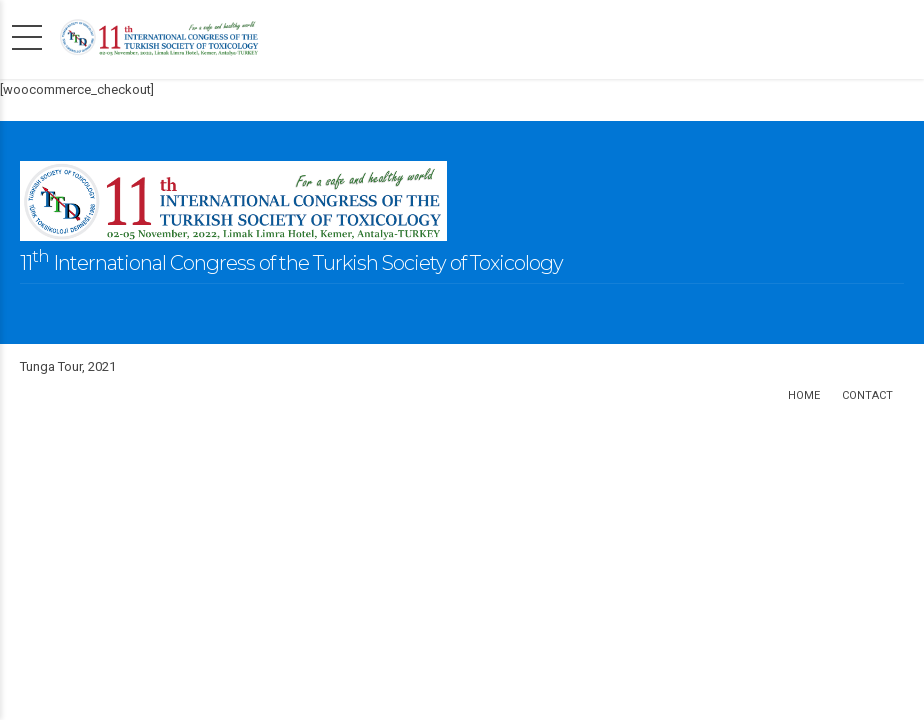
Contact (867, 395)
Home (804, 395)
